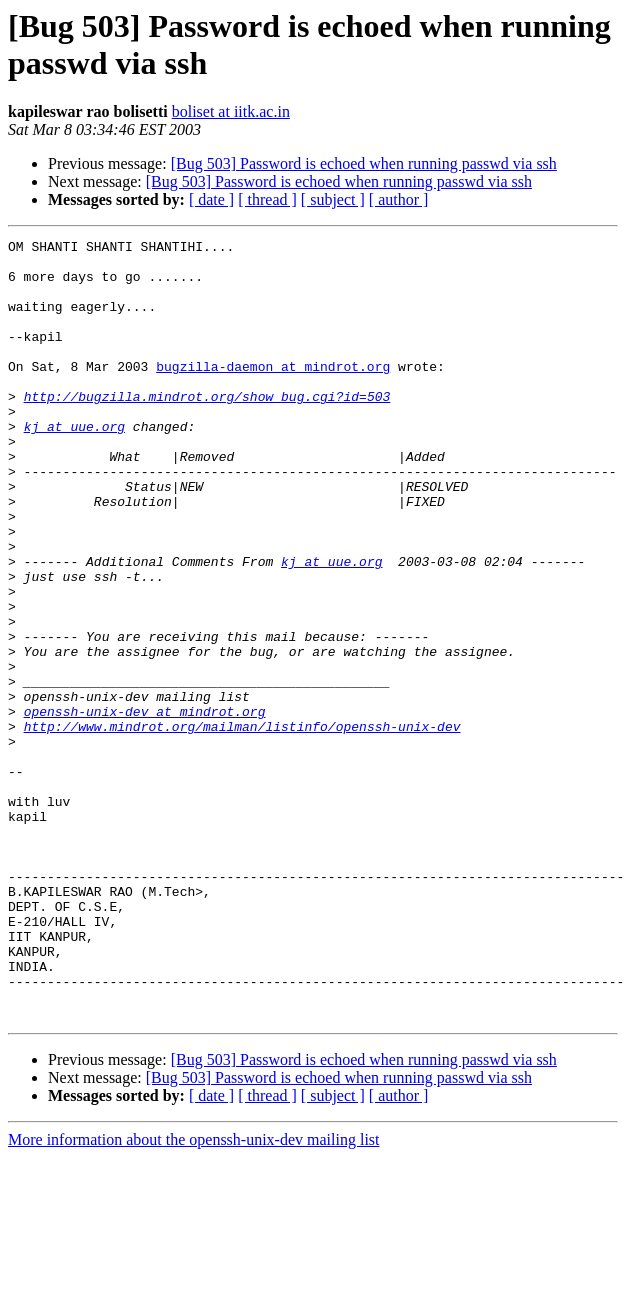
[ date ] (211, 199)
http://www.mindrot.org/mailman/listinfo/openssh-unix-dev (242, 825)
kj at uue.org (74, 465)
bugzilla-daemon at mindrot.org (273, 393)
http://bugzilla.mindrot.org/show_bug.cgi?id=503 (207, 429)
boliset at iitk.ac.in (231, 111)
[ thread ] (267, 199)
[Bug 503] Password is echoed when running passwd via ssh (364, 163)
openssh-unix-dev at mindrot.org (145, 807)
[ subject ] (333, 199)
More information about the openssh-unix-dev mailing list (194, 1295)
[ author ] (399, 199)
